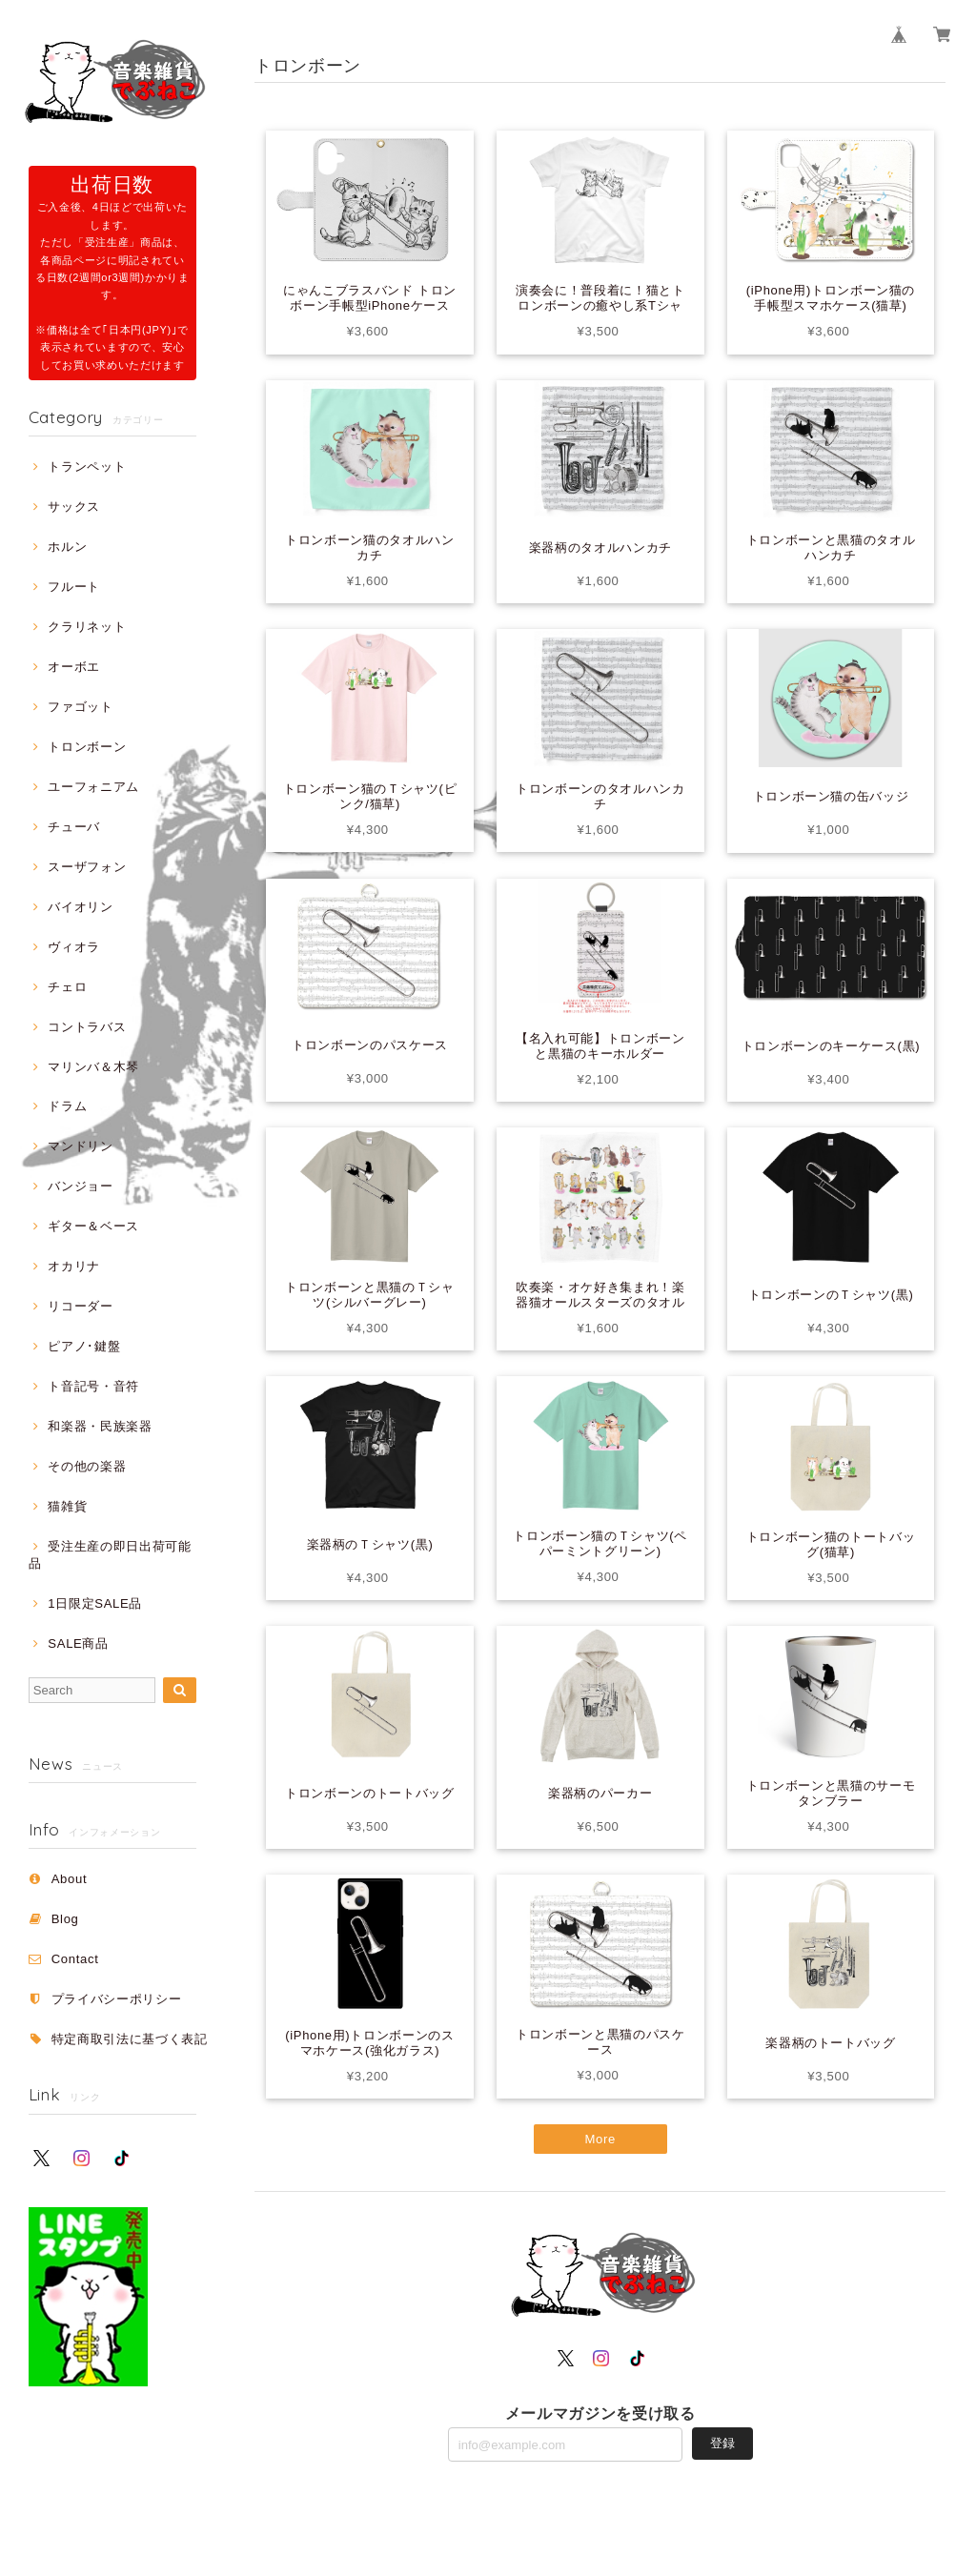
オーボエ (74, 666)
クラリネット (87, 626)
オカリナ (74, 1266)
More (600, 2139)
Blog (65, 1919)
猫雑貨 (67, 1506)
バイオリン (80, 907)
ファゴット (80, 707)
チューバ (74, 827)
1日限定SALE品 (95, 1603)
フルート (74, 586)
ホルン (67, 546)
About (69, 1879)
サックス (74, 506)
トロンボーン (87, 747)
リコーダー (80, 1306)
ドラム (67, 1106)
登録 (722, 2443)
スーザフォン (87, 867)
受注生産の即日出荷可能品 (110, 1555)
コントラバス (87, 1027)
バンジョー (80, 1186)
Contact (75, 1959)
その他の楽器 (87, 1466)
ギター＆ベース (93, 1226)
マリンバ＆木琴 (93, 1067)
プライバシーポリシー (116, 1999)
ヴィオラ (74, 947)
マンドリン (80, 1146)
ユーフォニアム (93, 787)
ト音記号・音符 (93, 1386)
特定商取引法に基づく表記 (129, 2039)
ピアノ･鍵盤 (84, 1346)
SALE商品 (78, 1643)
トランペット (87, 466)
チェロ (67, 987)
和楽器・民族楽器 (100, 1426)
